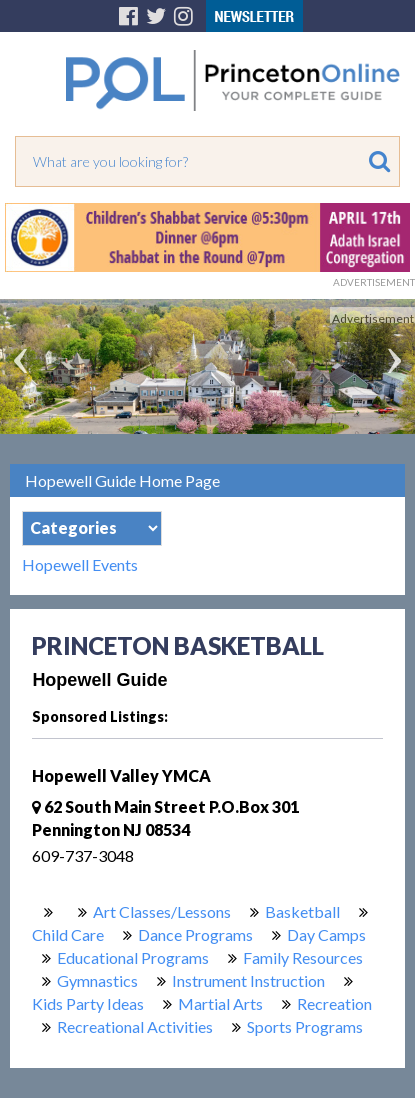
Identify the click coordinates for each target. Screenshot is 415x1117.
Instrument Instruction (248, 980)
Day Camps (326, 934)
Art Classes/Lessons (162, 911)
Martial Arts (220, 1003)
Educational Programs (133, 957)
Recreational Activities (135, 1026)
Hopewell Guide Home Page (122, 480)
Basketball (302, 911)
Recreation (334, 1003)
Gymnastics (97, 980)
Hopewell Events (80, 565)
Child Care (68, 934)
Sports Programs (305, 1026)
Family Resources (303, 957)
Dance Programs (195, 934)
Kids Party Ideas (88, 1003)
